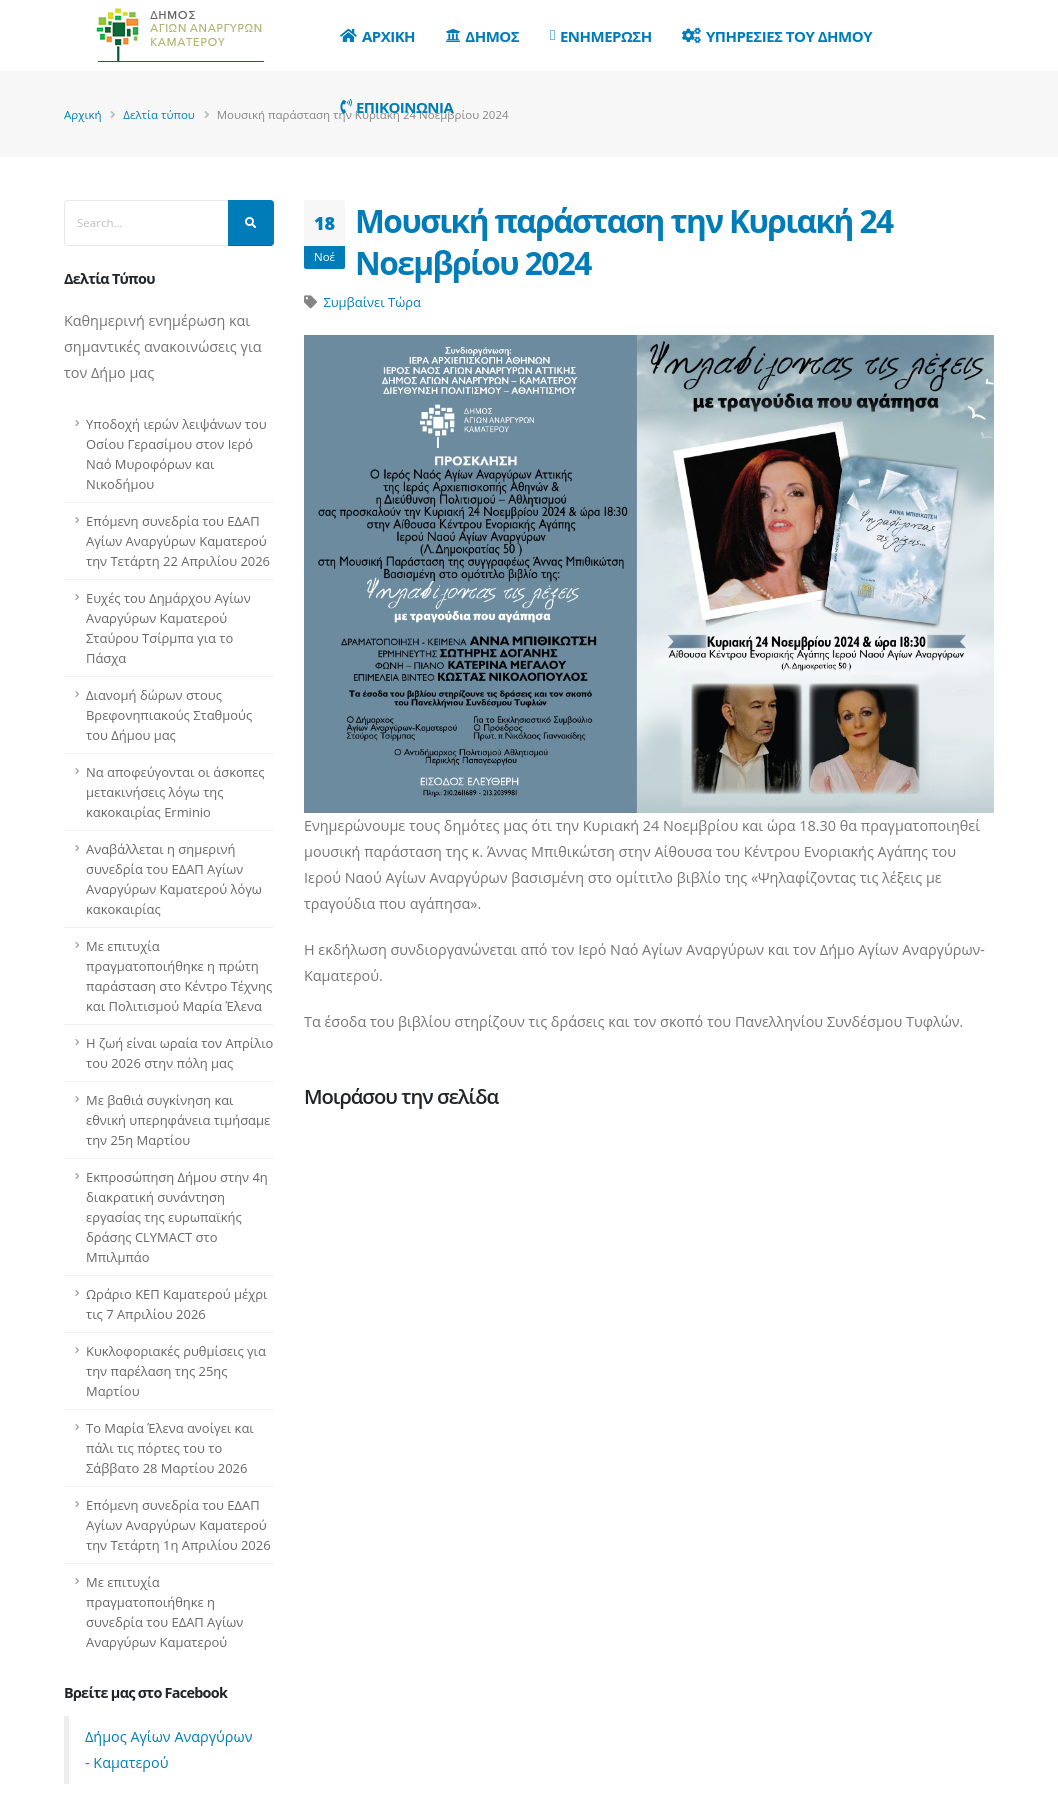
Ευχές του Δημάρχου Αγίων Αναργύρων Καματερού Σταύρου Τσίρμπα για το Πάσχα (168, 628)
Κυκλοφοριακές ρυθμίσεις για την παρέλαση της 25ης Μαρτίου (176, 1371)
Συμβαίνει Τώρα (371, 302)
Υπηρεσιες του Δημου (777, 36)
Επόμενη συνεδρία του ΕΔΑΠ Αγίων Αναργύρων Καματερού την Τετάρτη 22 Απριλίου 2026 (178, 541)
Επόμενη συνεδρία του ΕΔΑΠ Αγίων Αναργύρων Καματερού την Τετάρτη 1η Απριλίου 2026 (178, 1525)
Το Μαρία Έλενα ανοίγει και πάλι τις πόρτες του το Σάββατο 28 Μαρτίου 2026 (170, 1448)
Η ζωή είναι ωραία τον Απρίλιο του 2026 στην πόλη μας (179, 1053)
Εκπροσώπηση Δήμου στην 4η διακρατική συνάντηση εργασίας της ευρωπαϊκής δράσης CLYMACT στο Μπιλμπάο (177, 1217)
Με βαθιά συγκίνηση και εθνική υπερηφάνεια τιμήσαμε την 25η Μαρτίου (178, 1120)
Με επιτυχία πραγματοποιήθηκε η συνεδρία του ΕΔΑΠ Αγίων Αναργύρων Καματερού (164, 1612)
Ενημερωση (601, 36)
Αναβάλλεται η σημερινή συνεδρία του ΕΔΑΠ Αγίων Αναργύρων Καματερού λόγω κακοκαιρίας (174, 879)
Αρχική (83, 114)
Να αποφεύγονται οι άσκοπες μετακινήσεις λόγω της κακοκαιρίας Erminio (175, 792)
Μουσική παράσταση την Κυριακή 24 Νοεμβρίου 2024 (623, 241)
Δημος (482, 36)
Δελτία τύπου (159, 114)
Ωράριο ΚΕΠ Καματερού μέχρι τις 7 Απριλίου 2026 (176, 1304)
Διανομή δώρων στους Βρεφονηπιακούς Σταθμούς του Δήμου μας (169, 715)
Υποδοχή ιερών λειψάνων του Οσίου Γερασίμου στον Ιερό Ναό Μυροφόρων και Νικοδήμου (176, 454)
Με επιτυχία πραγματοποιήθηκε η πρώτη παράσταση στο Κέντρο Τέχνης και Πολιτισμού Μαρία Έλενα (179, 976)
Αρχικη (377, 36)
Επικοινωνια (396, 107)
